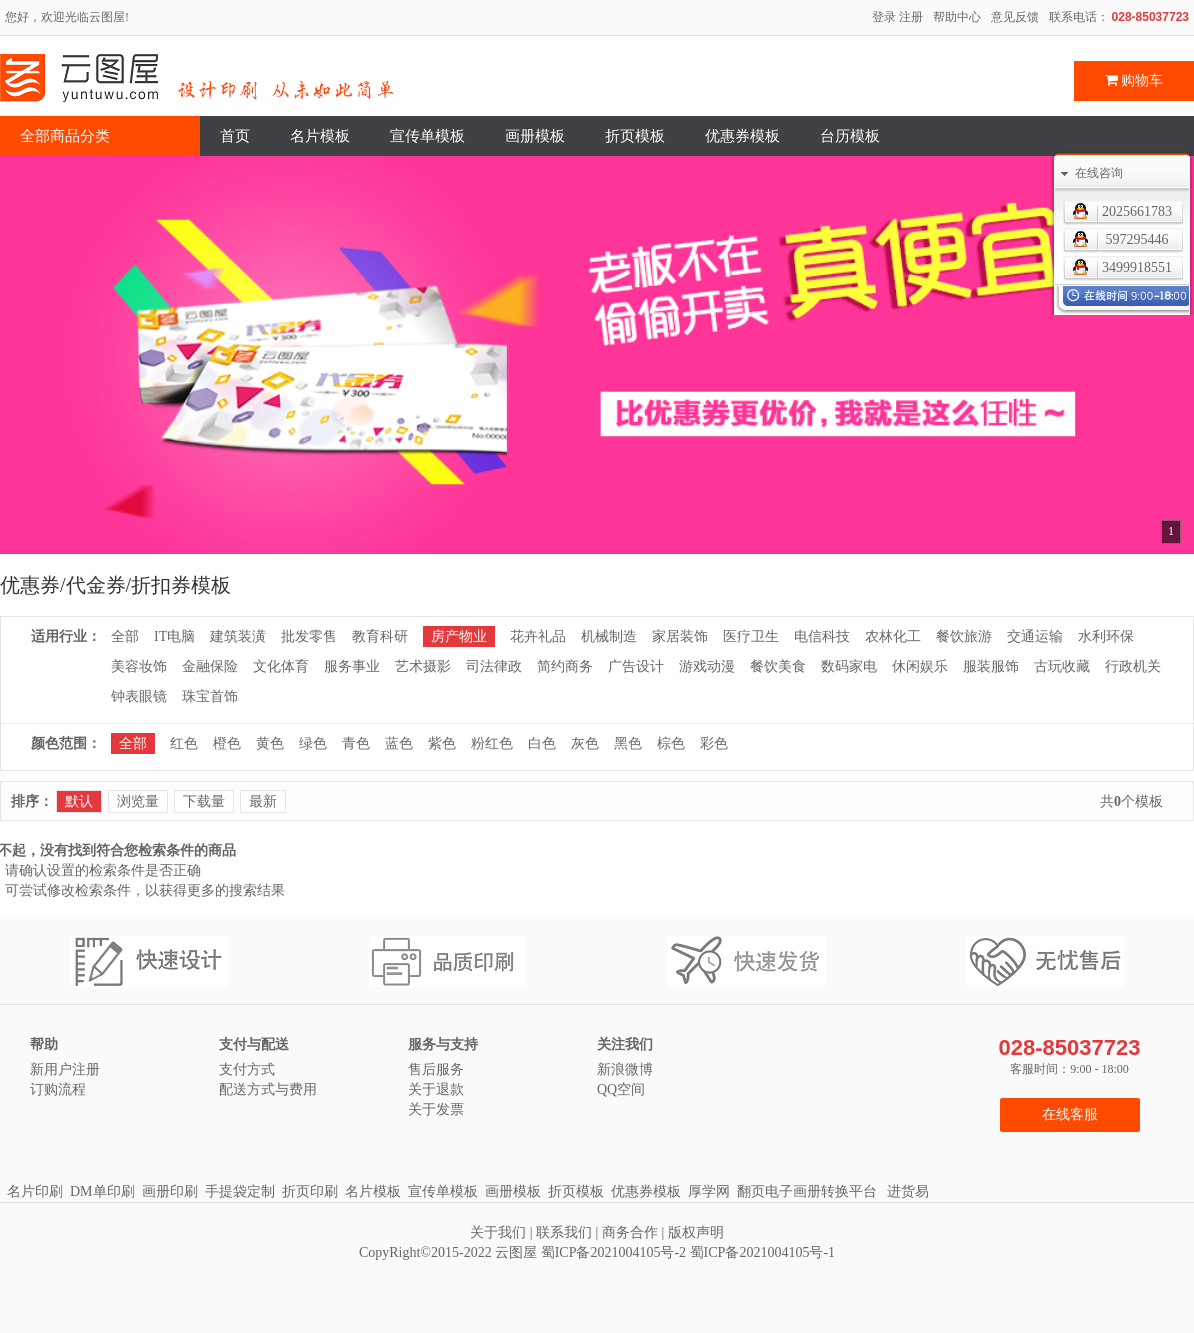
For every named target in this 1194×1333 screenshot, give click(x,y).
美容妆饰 (139, 666)
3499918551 (1137, 267)
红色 (184, 743)
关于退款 (436, 1089)
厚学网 (709, 1191)
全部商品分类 (65, 136)
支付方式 (247, 1069)
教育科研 (380, 636)
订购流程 (58, 1089)
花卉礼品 (538, 636)
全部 (125, 636)
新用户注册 (65, 1069)
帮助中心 (957, 17)
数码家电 (849, 666)
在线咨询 (1099, 173)
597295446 (1137, 239)
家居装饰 (680, 636)
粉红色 (492, 743)
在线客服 (1070, 1114)
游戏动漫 (707, 666)
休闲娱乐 (920, 666)
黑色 (628, 743)
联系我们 (564, 1232)
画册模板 (535, 136)
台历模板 (850, 136)
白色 (542, 743)
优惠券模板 (742, 136)
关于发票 (436, 1109)
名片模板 (320, 136)
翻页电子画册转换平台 (807, 1191)
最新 (263, 801)
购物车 (1134, 80)
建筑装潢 (238, 636)
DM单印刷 (102, 1191)
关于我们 (498, 1232)
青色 (356, 743)
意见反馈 (1015, 17)
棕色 (671, 743)
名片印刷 (35, 1191)
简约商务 (565, 666)
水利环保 (1106, 636)
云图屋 (516, 1252)
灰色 (585, 743)
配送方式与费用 (268, 1089)
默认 (79, 801)
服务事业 (352, 666)
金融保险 (210, 666)
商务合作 (630, 1232)
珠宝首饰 (210, 696)
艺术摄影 (423, 666)
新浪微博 (625, 1069)
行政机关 (1133, 666)
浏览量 (138, 801)
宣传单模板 (427, 136)
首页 (235, 136)
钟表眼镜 (139, 696)
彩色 (714, 743)
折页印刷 (310, 1191)
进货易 (908, 1191)
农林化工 (893, 636)
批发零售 (309, 636)
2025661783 (1137, 211)
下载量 (204, 801)
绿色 (313, 743)
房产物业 (459, 636)
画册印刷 (170, 1191)
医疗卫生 (751, 636)
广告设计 (636, 666)
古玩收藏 (1062, 666)
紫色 (442, 743)
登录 (884, 17)
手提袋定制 (240, 1191)
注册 (911, 17)
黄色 (270, 743)
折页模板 (635, 136)
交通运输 (1035, 636)
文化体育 (281, 666)
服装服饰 (991, 666)
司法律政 (494, 666)
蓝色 (399, 743)
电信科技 (822, 636)
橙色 (227, 743)
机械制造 (609, 636)
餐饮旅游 (964, 636)
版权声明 (696, 1232)
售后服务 (436, 1069)
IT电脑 (174, 636)
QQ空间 (621, 1089)
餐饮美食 (778, 666)
